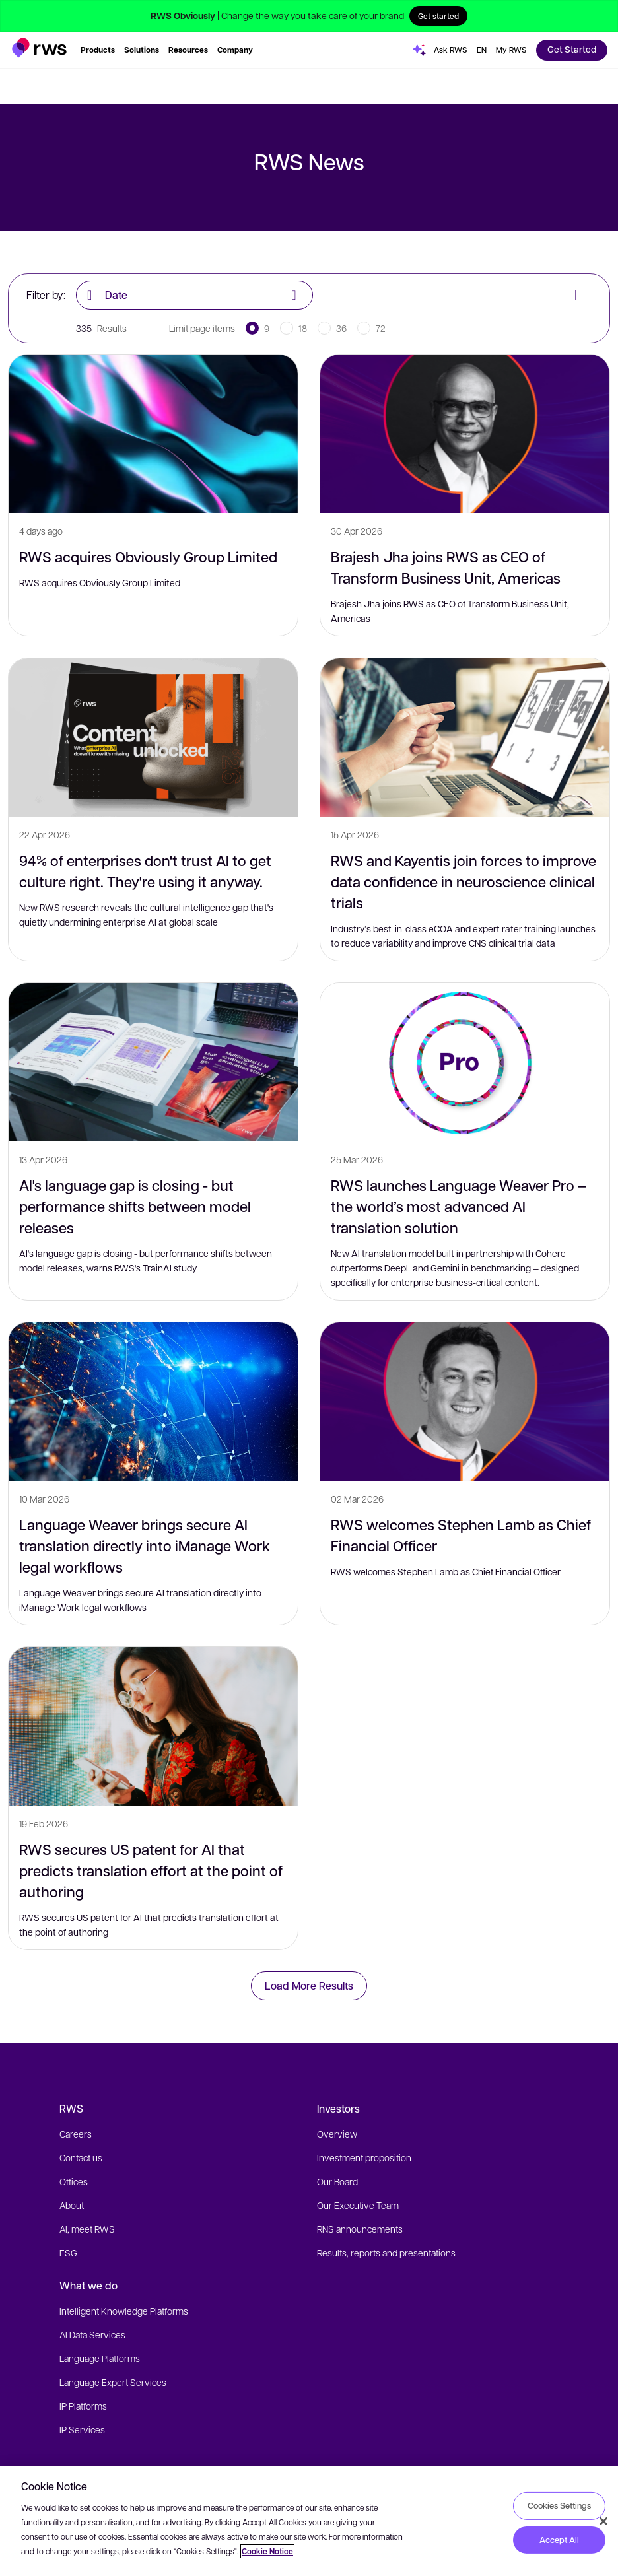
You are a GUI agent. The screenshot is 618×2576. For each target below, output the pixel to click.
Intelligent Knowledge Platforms (123, 2311)
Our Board (337, 2181)
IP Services (82, 2429)
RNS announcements (360, 2229)
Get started (438, 16)
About (71, 2205)
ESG (68, 2252)
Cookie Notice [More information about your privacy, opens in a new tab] (267, 2551)
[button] (39, 47)
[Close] (603, 2521)
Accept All (559, 2540)
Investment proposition (364, 2157)
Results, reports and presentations (386, 2252)
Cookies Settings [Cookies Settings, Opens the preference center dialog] (559, 2505)
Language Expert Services (112, 2382)
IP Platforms (83, 2406)
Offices (73, 2181)
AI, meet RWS (87, 2229)
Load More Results (309, 1985)
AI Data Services (92, 2334)
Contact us (80, 2157)
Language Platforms (99, 2358)
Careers (75, 2134)
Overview (337, 2134)
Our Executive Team (358, 2205)
